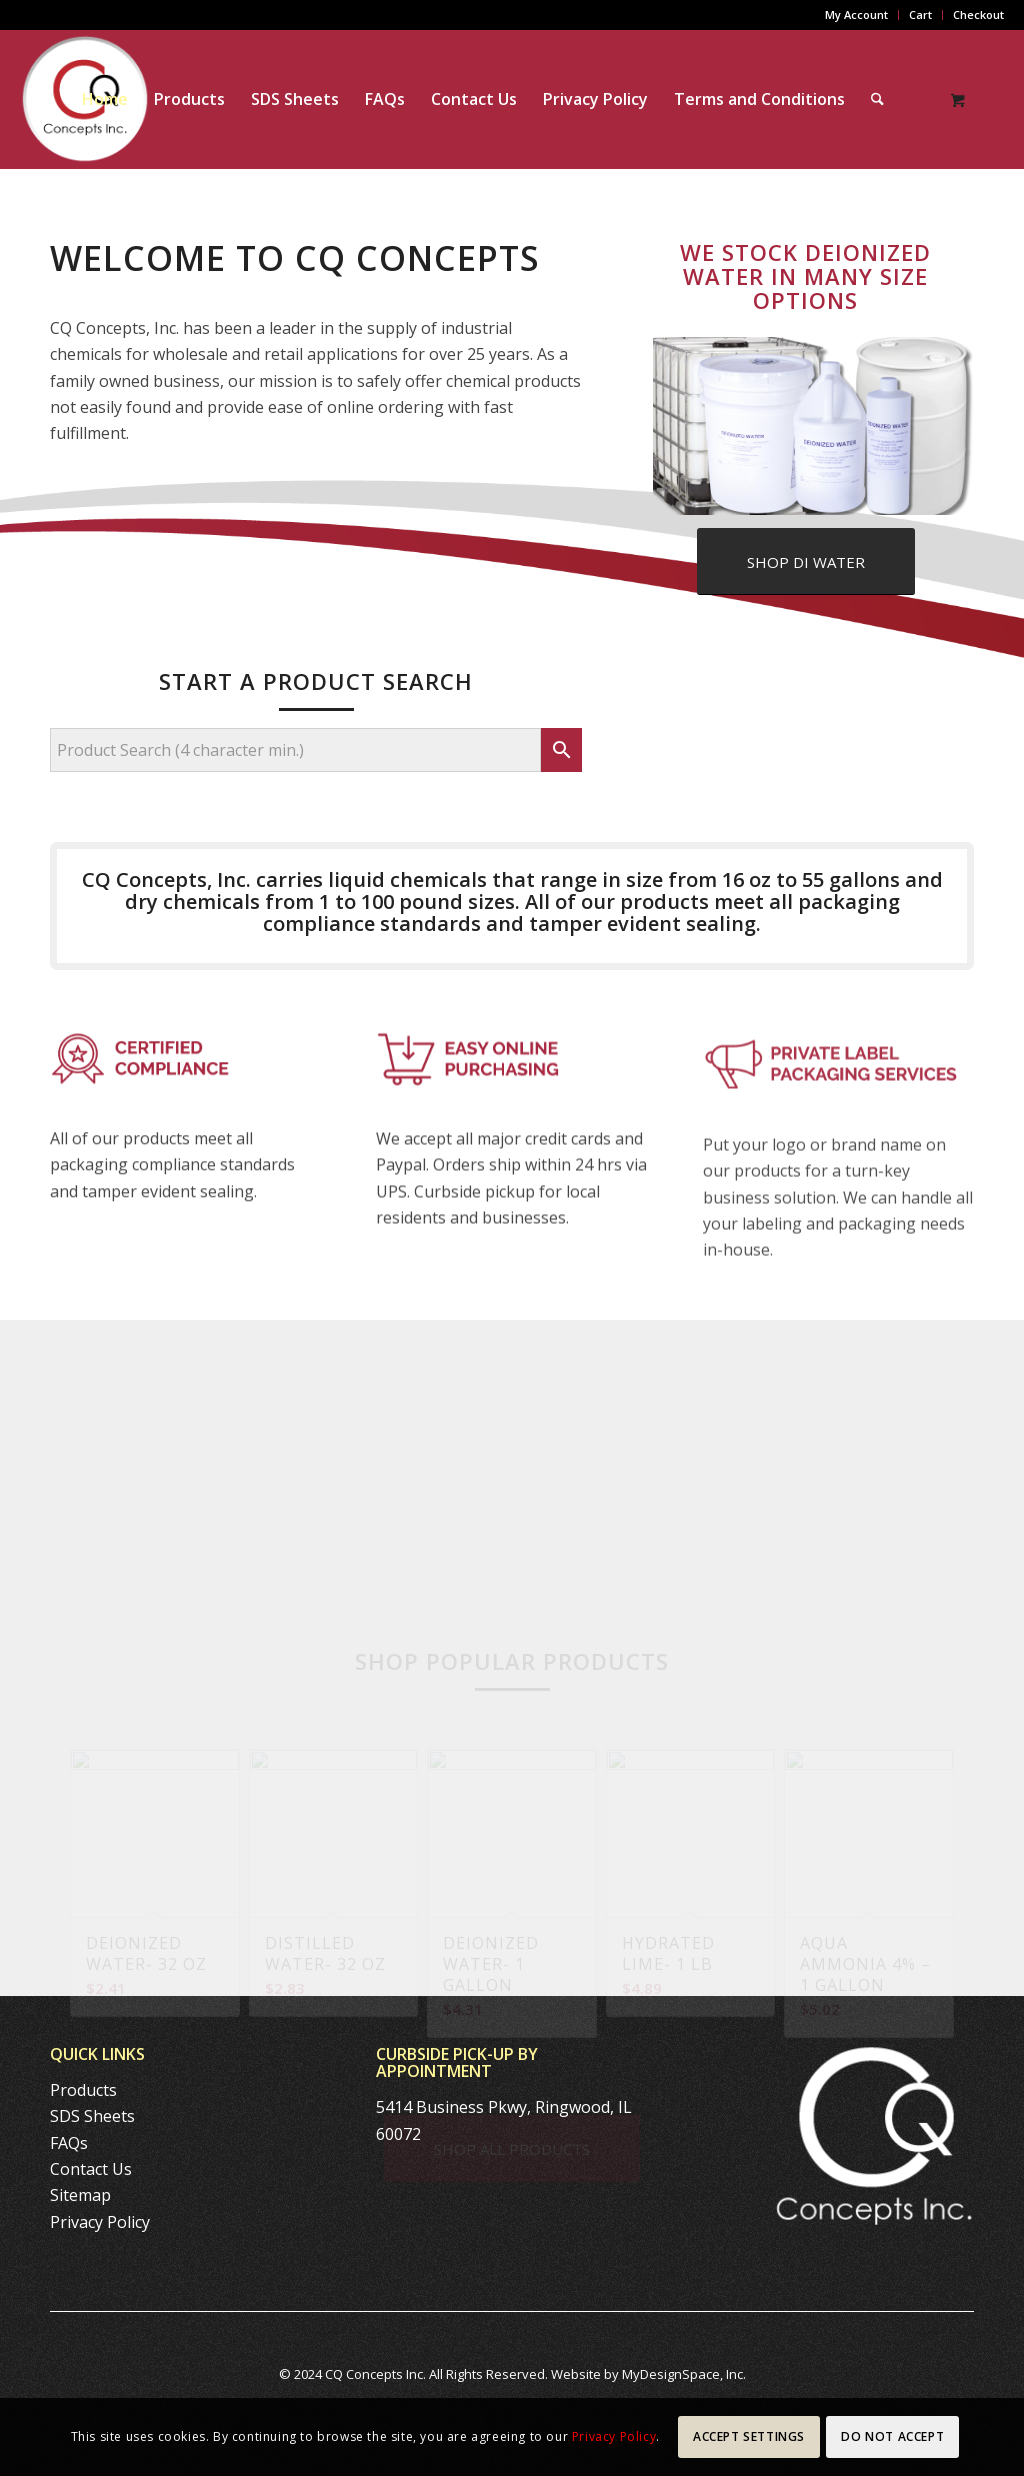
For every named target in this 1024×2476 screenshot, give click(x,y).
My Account (856, 14)
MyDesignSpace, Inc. (684, 2374)
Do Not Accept (892, 2436)
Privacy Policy (100, 2222)
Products (83, 2090)
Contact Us (91, 2169)
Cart (920, 14)
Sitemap (80, 2195)
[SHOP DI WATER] (806, 561)
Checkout (978, 14)
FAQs (69, 2143)
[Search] (877, 99)
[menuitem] (857, 15)
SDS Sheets (92, 2116)
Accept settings (749, 2436)
